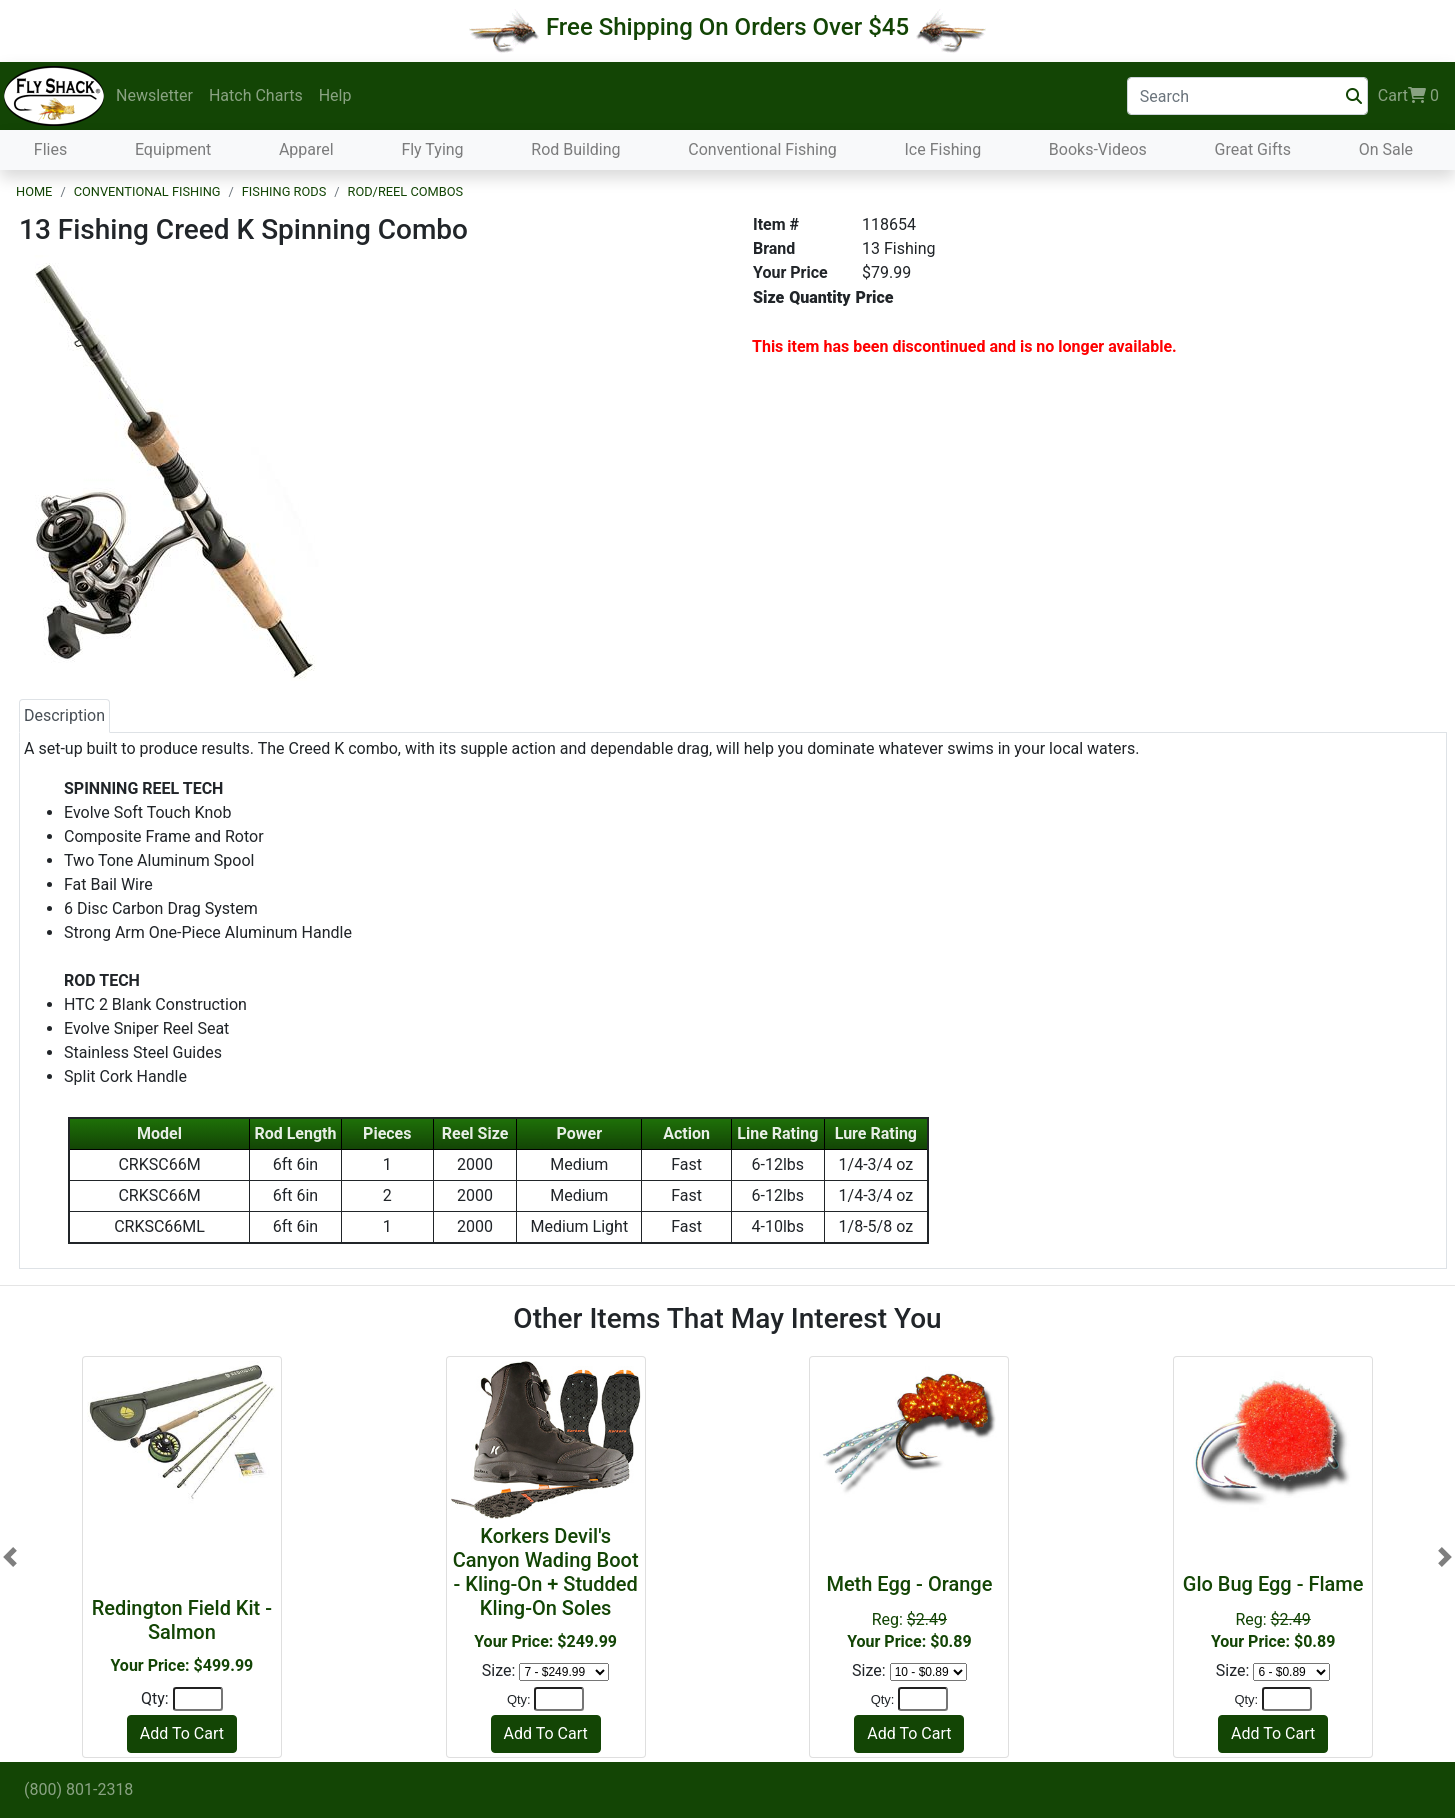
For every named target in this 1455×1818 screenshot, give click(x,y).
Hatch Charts (256, 95)
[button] (10, 1557)
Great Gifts (1253, 149)
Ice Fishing (942, 149)
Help (335, 95)
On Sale (1386, 149)
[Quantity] (198, 1699)
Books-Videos (1098, 149)
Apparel (306, 149)
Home (34, 191)
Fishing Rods (284, 191)
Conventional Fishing (762, 149)
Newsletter (154, 95)
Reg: (909, 1611)
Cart (1408, 96)
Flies (50, 149)
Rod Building (575, 149)
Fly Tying (432, 149)
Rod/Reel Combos (406, 191)
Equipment (173, 149)
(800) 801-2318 (78, 1789)
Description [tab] (64, 715)
